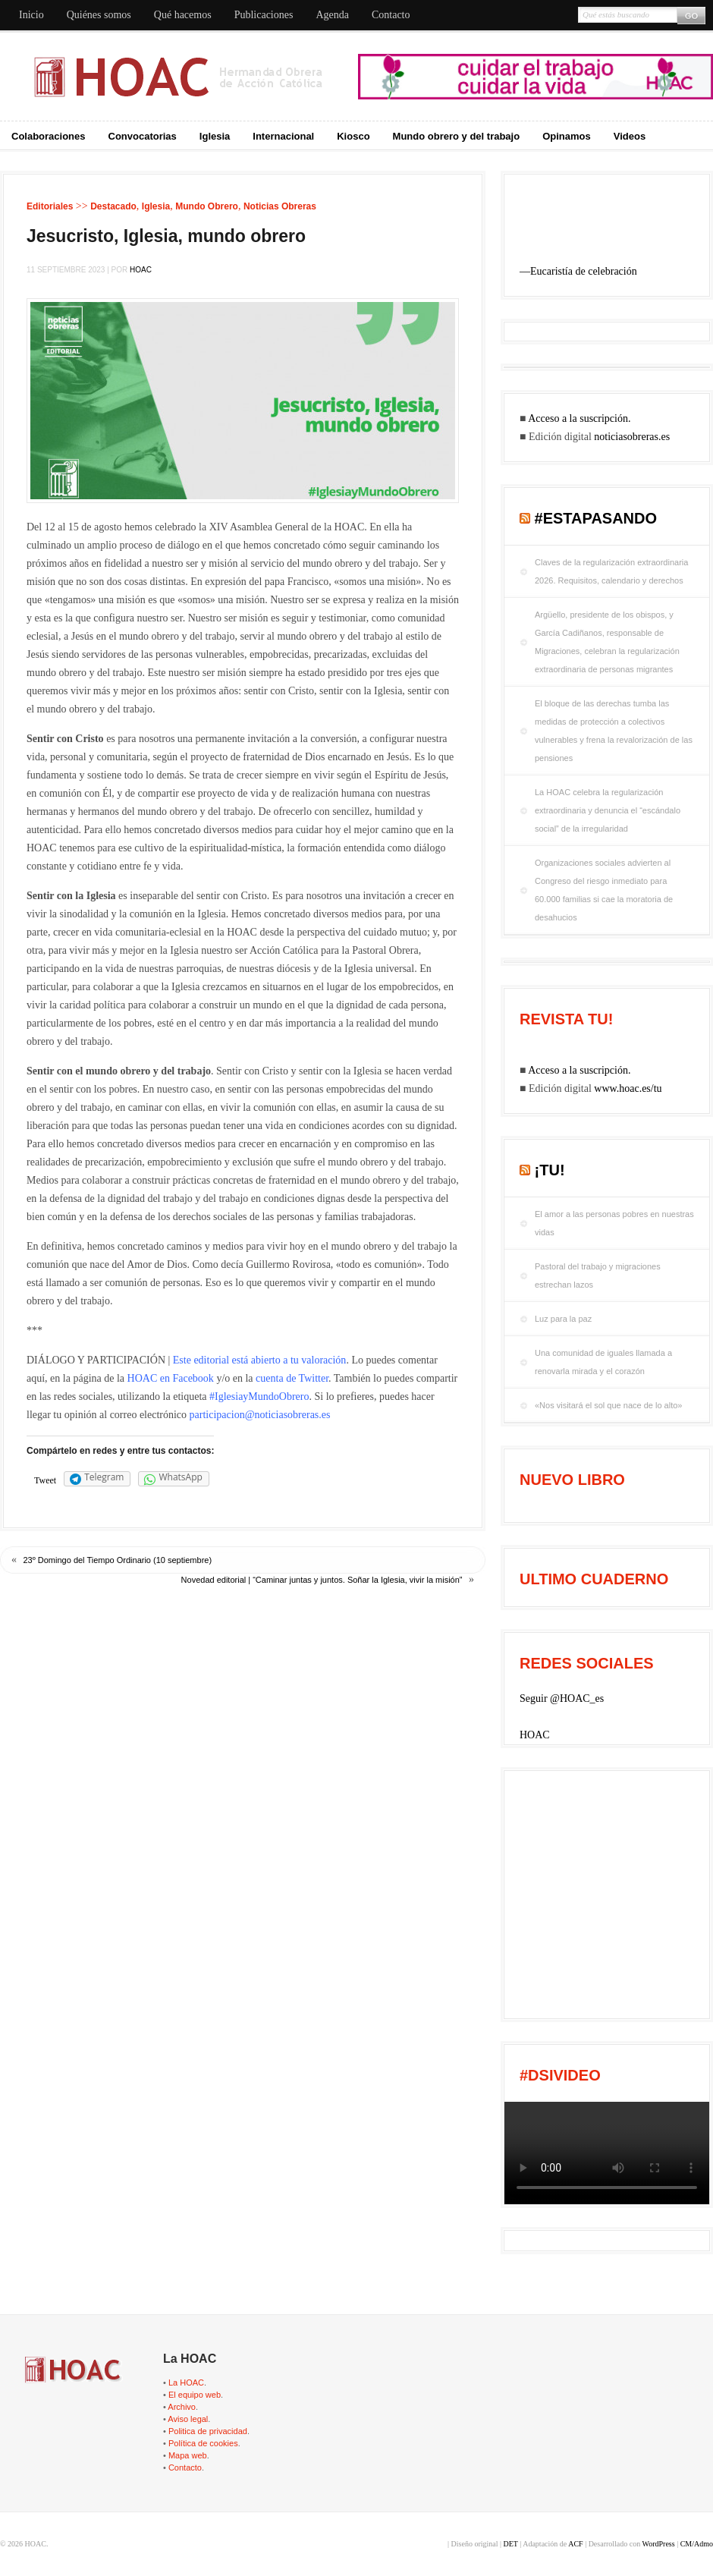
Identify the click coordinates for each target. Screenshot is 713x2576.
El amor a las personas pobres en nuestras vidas (614, 1223)
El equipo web (194, 2394)
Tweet (45, 1480)
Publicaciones (264, 14)
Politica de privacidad (207, 2431)
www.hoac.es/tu (627, 1088)
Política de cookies (203, 2443)
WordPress (658, 2544)
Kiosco (353, 136)
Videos (629, 136)
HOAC (141, 270)
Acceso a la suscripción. (579, 418)
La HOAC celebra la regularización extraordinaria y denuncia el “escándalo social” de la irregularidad (607, 810)
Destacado (113, 206)
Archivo (182, 2406)
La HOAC (186, 2382)
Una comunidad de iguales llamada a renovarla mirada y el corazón (603, 1362)
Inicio (31, 14)
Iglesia (214, 136)
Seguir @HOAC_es (562, 1698)
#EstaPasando (596, 518)
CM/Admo (696, 2544)
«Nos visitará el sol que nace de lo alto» (608, 1405)
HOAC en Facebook (170, 1378)
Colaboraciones (48, 136)
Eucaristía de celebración (583, 271)
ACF (575, 2544)
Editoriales (50, 206)
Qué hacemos (183, 14)
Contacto (391, 14)
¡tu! (550, 1170)
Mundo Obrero (206, 206)
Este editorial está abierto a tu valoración (260, 1360)
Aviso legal (188, 2418)
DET (510, 2544)
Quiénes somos (99, 14)
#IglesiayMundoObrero (259, 1396)
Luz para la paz (563, 1318)
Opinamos (566, 136)
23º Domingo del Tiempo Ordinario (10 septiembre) (118, 1560)
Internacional (283, 136)
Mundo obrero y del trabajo (456, 136)
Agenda (332, 14)
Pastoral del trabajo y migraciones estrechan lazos (598, 1275)
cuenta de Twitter (292, 1378)
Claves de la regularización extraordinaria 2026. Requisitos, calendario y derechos (611, 571)
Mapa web (187, 2455)
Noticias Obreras (279, 206)
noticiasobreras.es (632, 436)
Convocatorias (142, 136)
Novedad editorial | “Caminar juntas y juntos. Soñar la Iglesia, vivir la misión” (322, 1579)
